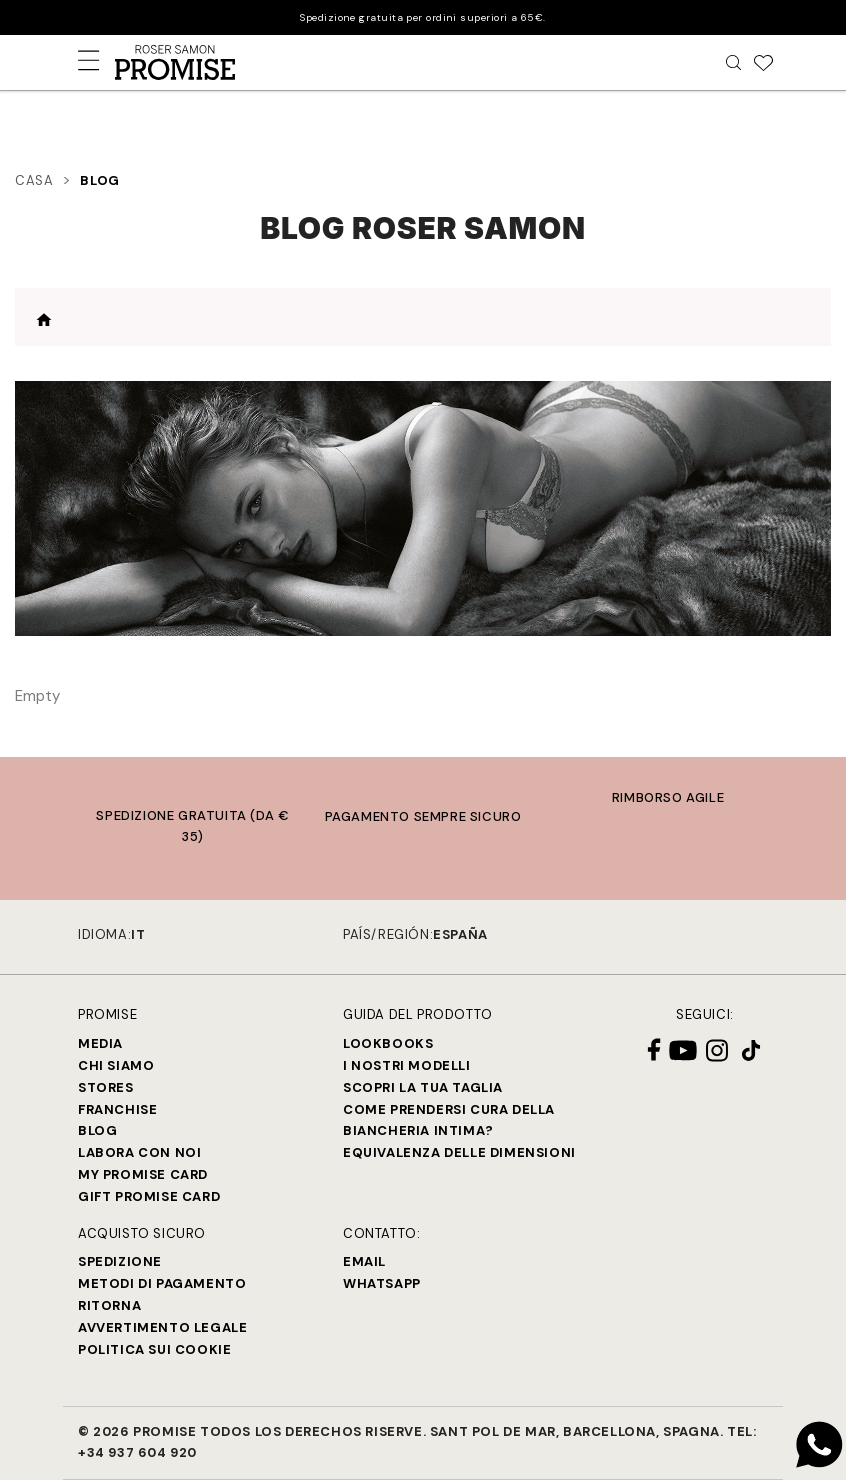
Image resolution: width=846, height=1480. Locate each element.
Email (364, 1261)
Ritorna (109, 1305)
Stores (106, 1087)
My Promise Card (143, 1174)
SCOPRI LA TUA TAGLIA (423, 1087)
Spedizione (120, 1261)
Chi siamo (116, 1065)
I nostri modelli (407, 1065)
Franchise (117, 1109)
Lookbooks (388, 1043)
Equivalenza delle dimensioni (459, 1152)
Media (100, 1043)
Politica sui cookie (154, 1349)
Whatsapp (382, 1283)
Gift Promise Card (149, 1196)
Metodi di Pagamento (162, 1283)
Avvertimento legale (162, 1327)
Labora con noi (139, 1152)
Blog (97, 1130)
